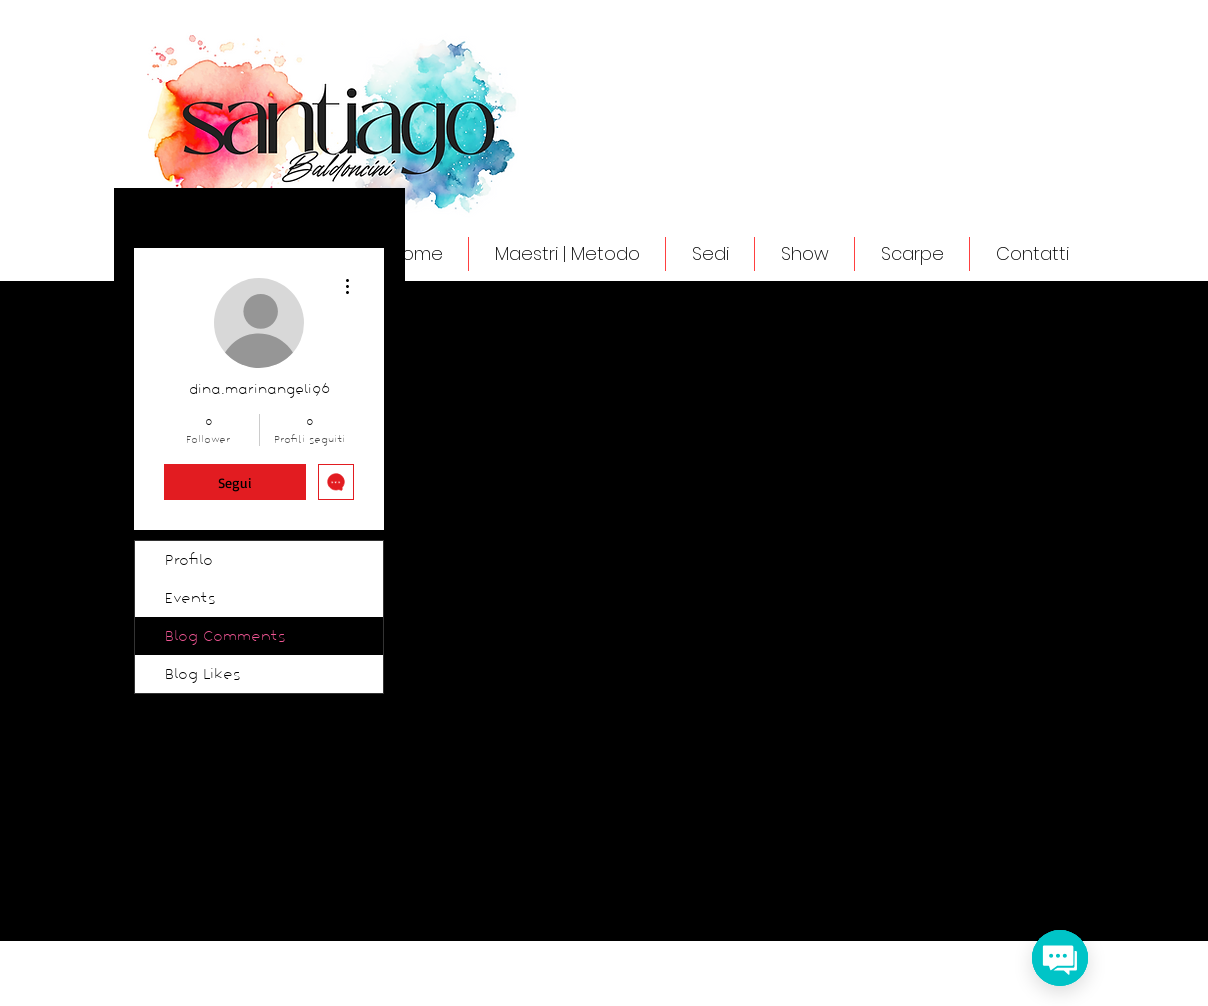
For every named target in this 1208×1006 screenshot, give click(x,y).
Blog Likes (203, 674)
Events (190, 598)
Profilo (189, 560)
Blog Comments (225, 636)
